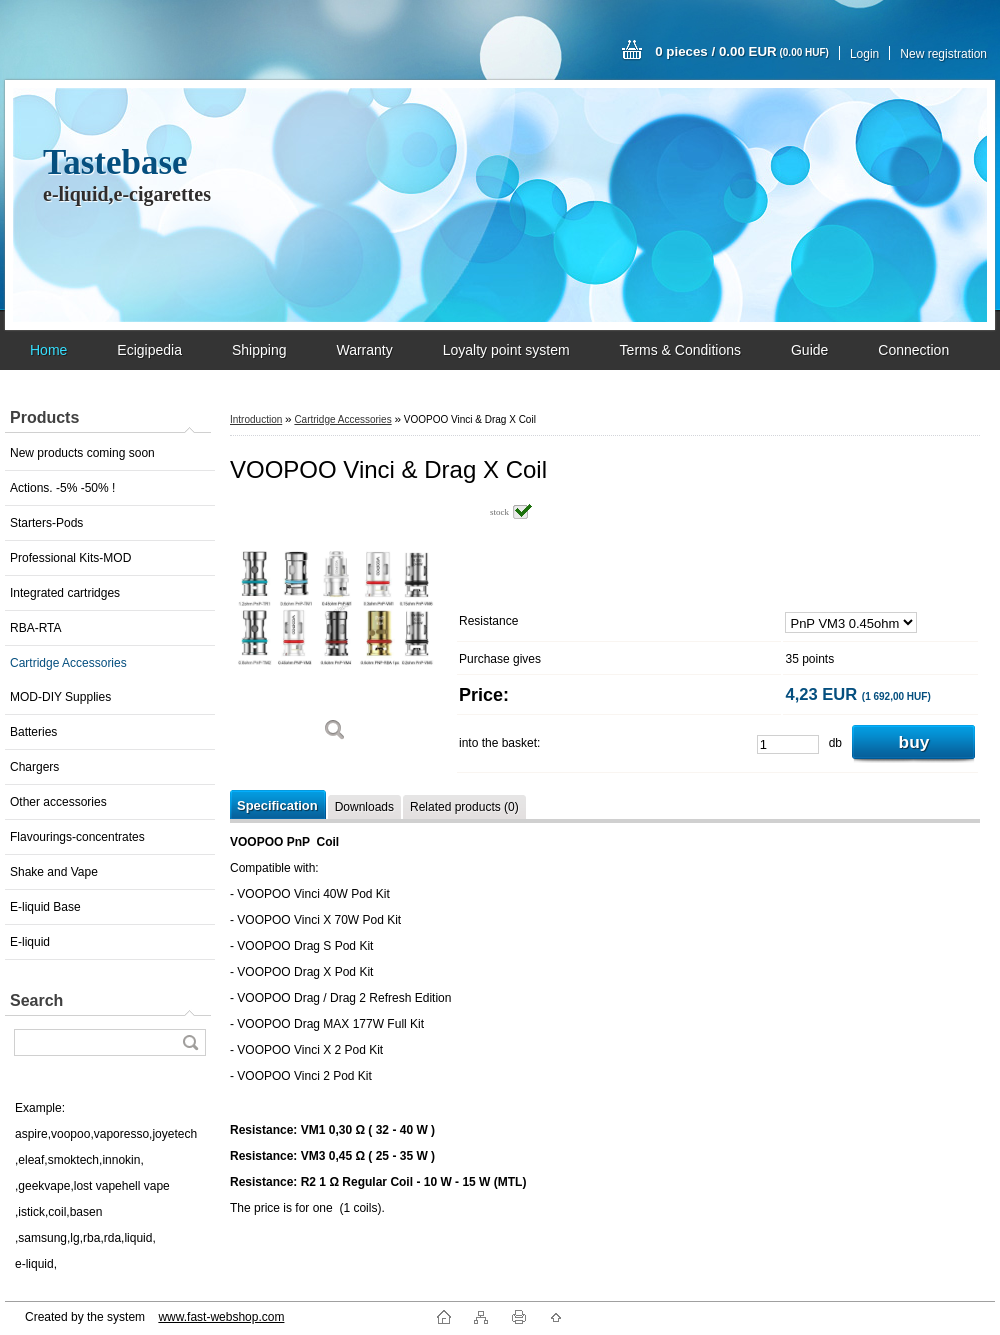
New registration (943, 54)
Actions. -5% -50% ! (62, 488)
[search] (190, 1042)
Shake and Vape (54, 872)
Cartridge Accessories (68, 663)
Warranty (364, 350)
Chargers (34, 767)
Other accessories (58, 802)
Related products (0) (464, 807)
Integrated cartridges (65, 593)
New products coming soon (82, 453)
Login (864, 54)
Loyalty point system (506, 350)
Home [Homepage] (48, 350)
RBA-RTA (36, 628)
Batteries (33, 732)
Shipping (259, 350)
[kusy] (788, 744)
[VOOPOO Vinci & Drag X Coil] (335, 629)
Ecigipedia (149, 350)
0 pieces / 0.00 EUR (742, 51)
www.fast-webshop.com (221, 1317)
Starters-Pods (46, 523)
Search (36, 1000)
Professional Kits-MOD (70, 558)
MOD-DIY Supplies (60, 697)
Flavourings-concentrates (77, 837)
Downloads (364, 807)
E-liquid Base (45, 907)
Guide (809, 350)
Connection (913, 350)
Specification (277, 805)
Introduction (256, 419)
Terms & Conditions (680, 350)
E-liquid (30, 942)
